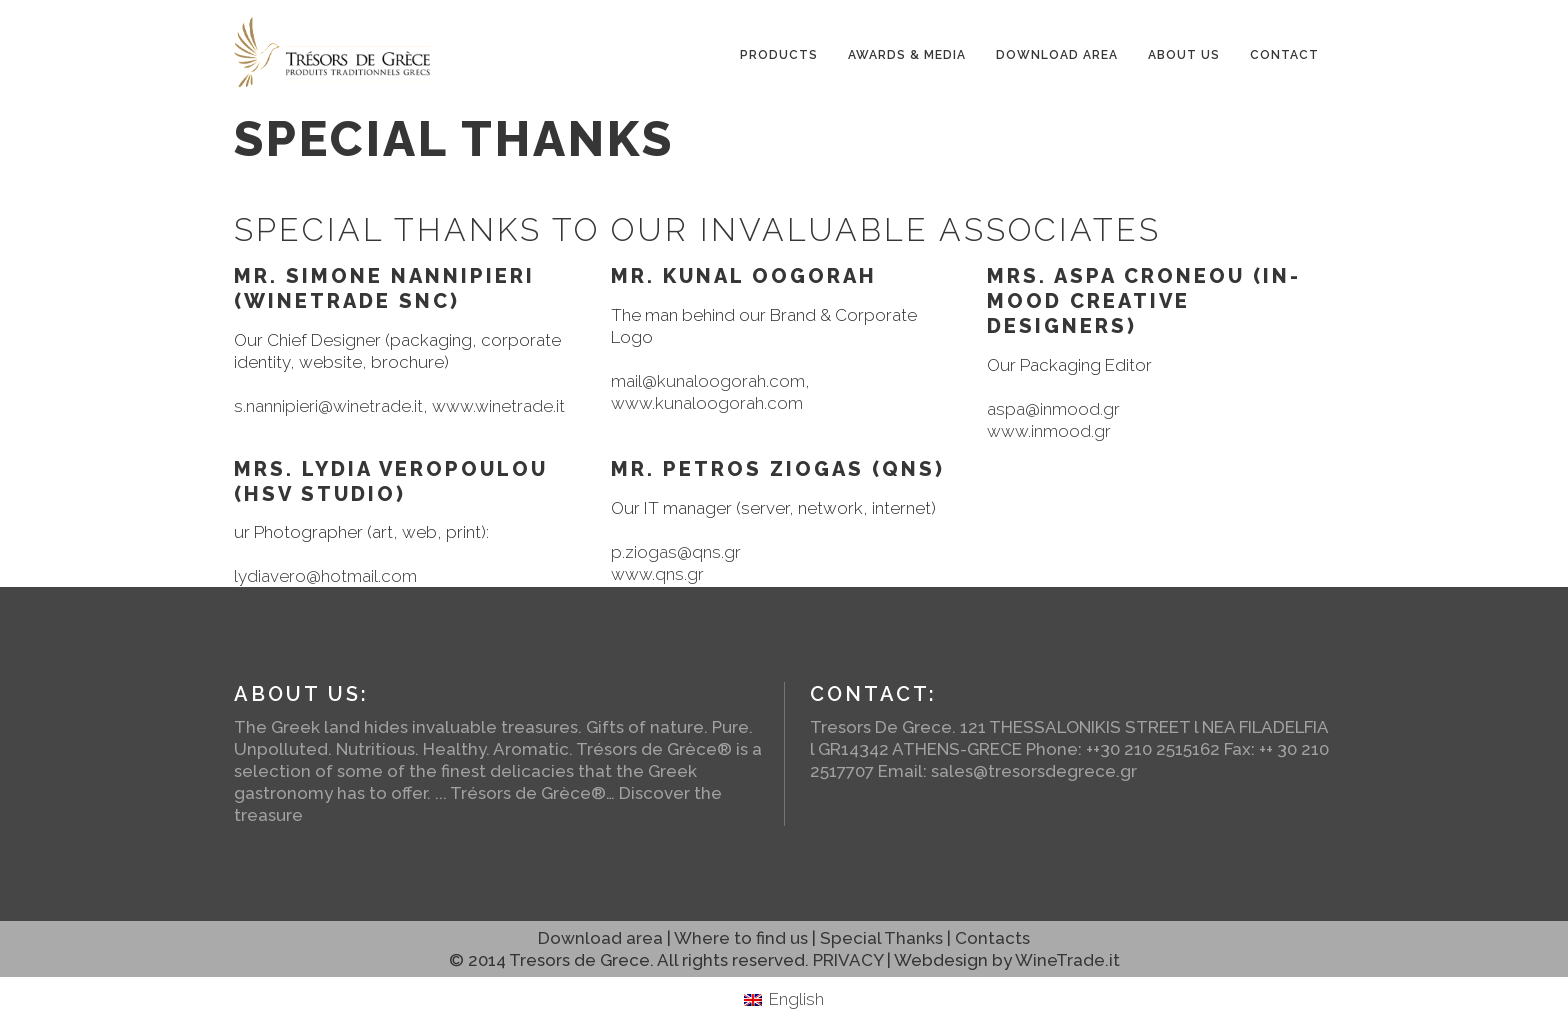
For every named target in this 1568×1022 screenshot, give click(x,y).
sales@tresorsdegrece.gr (1034, 771)
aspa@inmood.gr (1053, 409)
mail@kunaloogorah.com (708, 381)
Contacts (992, 938)
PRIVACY (848, 960)
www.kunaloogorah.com (707, 403)
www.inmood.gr (1049, 431)
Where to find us (741, 938)
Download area (600, 938)
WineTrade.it (1067, 960)
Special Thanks (881, 938)
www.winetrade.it (498, 406)
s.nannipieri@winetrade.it (328, 406)
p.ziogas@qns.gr (676, 552)
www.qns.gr (657, 574)
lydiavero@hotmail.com (325, 576)
